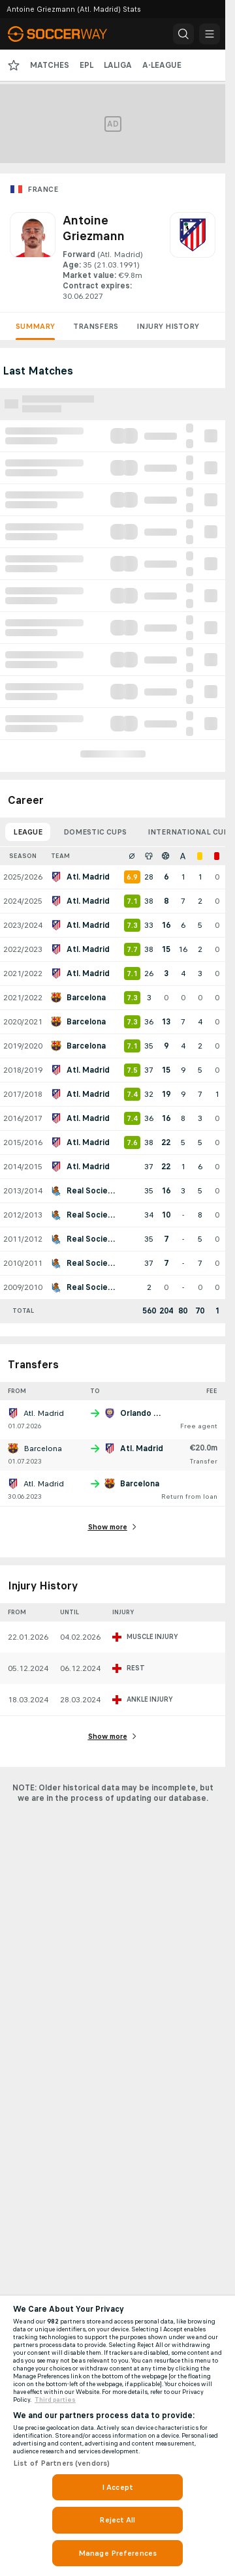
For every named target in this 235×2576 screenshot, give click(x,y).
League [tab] (27, 831)
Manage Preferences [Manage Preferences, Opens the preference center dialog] (117, 2553)
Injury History (167, 326)
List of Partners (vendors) (61, 2463)
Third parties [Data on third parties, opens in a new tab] (55, 2400)
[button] (183, 33)
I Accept (117, 2487)
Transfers (95, 326)
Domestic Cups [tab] (95, 831)
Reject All (117, 2519)
